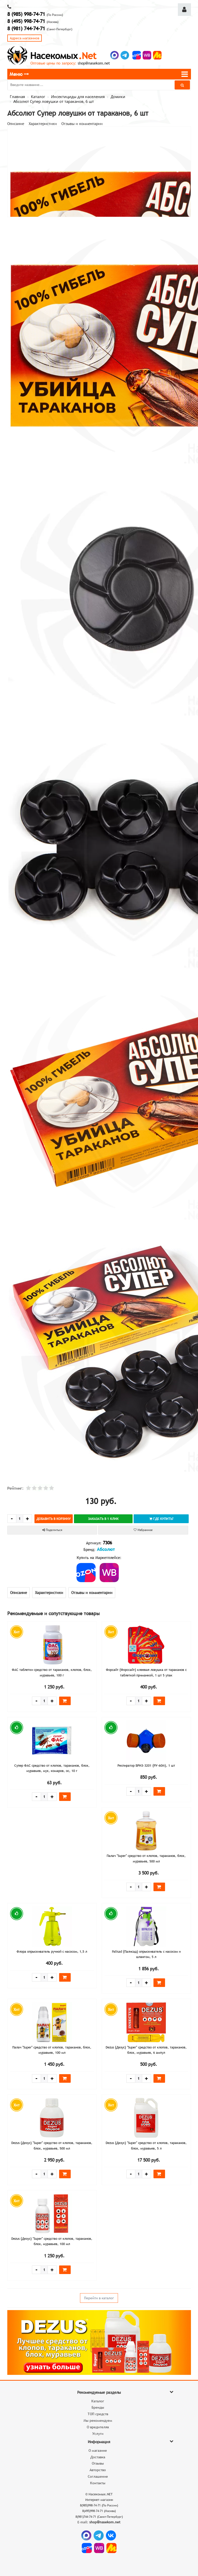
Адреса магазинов (24, 38)
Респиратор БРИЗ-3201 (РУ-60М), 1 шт (146, 1765)
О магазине (98, 2450)
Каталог (97, 2401)
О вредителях (98, 2427)
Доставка (97, 2457)
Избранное (143, 1530)
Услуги (97, 2433)
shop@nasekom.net (94, 63)
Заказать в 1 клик (103, 1518)
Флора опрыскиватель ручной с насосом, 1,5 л (52, 1951)
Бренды (98, 2407)
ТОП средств (98, 2414)
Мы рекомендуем (98, 2420)
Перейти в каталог (99, 2298)
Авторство (98, 2470)
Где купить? (161, 1518)
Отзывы (98, 2463)
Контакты (97, 2483)
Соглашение (98, 2476)
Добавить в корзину (53, 1518)
